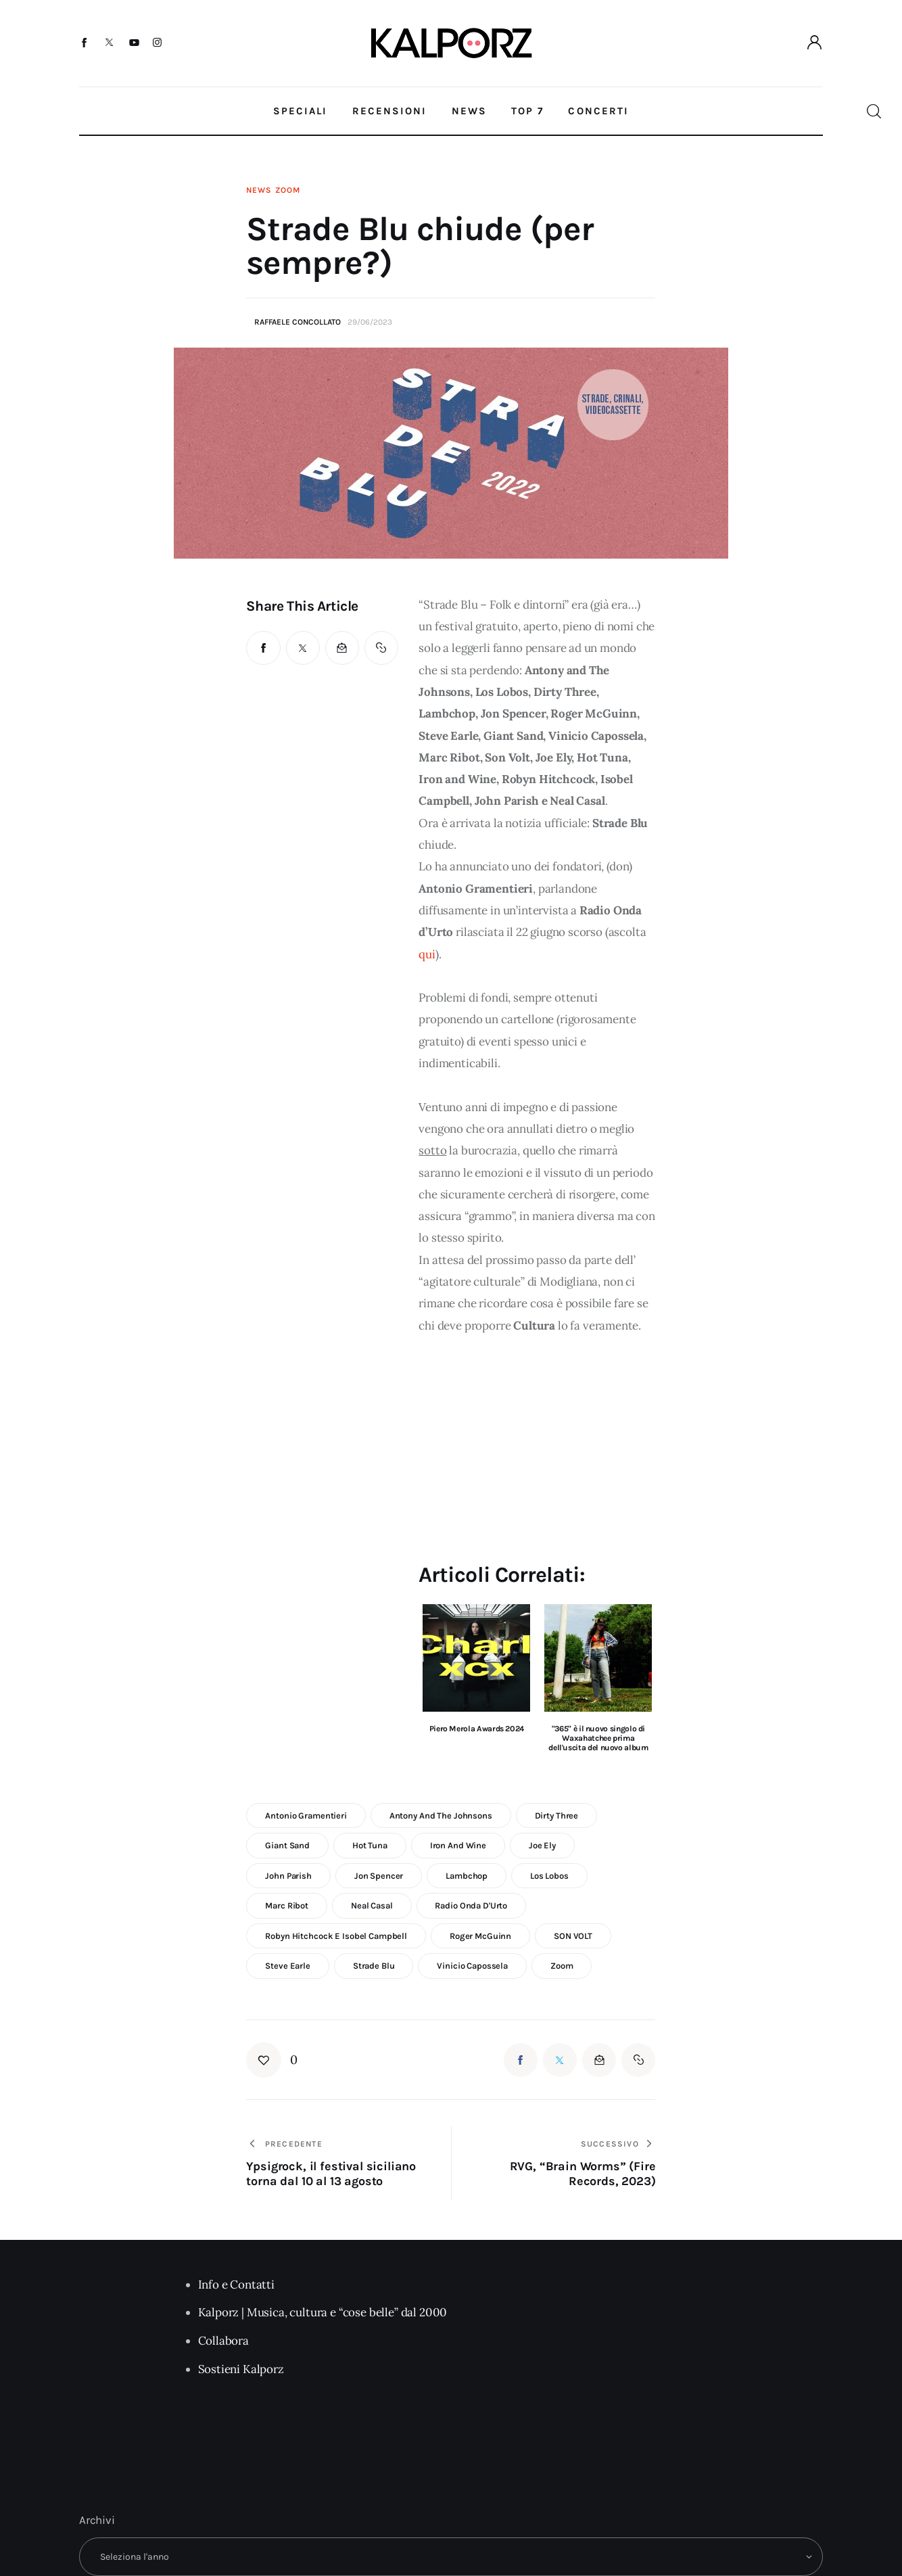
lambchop (467, 1876)
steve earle (287, 1966)
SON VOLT (573, 1936)
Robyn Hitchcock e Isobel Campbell (336, 1936)
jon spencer (379, 1876)
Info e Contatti (236, 2284)
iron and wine (458, 1845)
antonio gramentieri (306, 1815)
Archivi (97, 2520)
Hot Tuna (369, 1845)
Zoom (287, 190)
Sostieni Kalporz (241, 2369)
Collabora (223, 2340)
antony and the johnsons (440, 1815)
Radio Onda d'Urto (471, 1905)
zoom (561, 1966)
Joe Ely (542, 1845)
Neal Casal (372, 1905)
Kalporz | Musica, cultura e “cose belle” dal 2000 (323, 2312)
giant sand (287, 1845)
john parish (288, 1876)
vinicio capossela (472, 1966)
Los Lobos (549, 1876)
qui (427, 954)
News (258, 190)
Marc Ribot (286, 1905)
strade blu (374, 1966)
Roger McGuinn (480, 1936)
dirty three (557, 1815)
